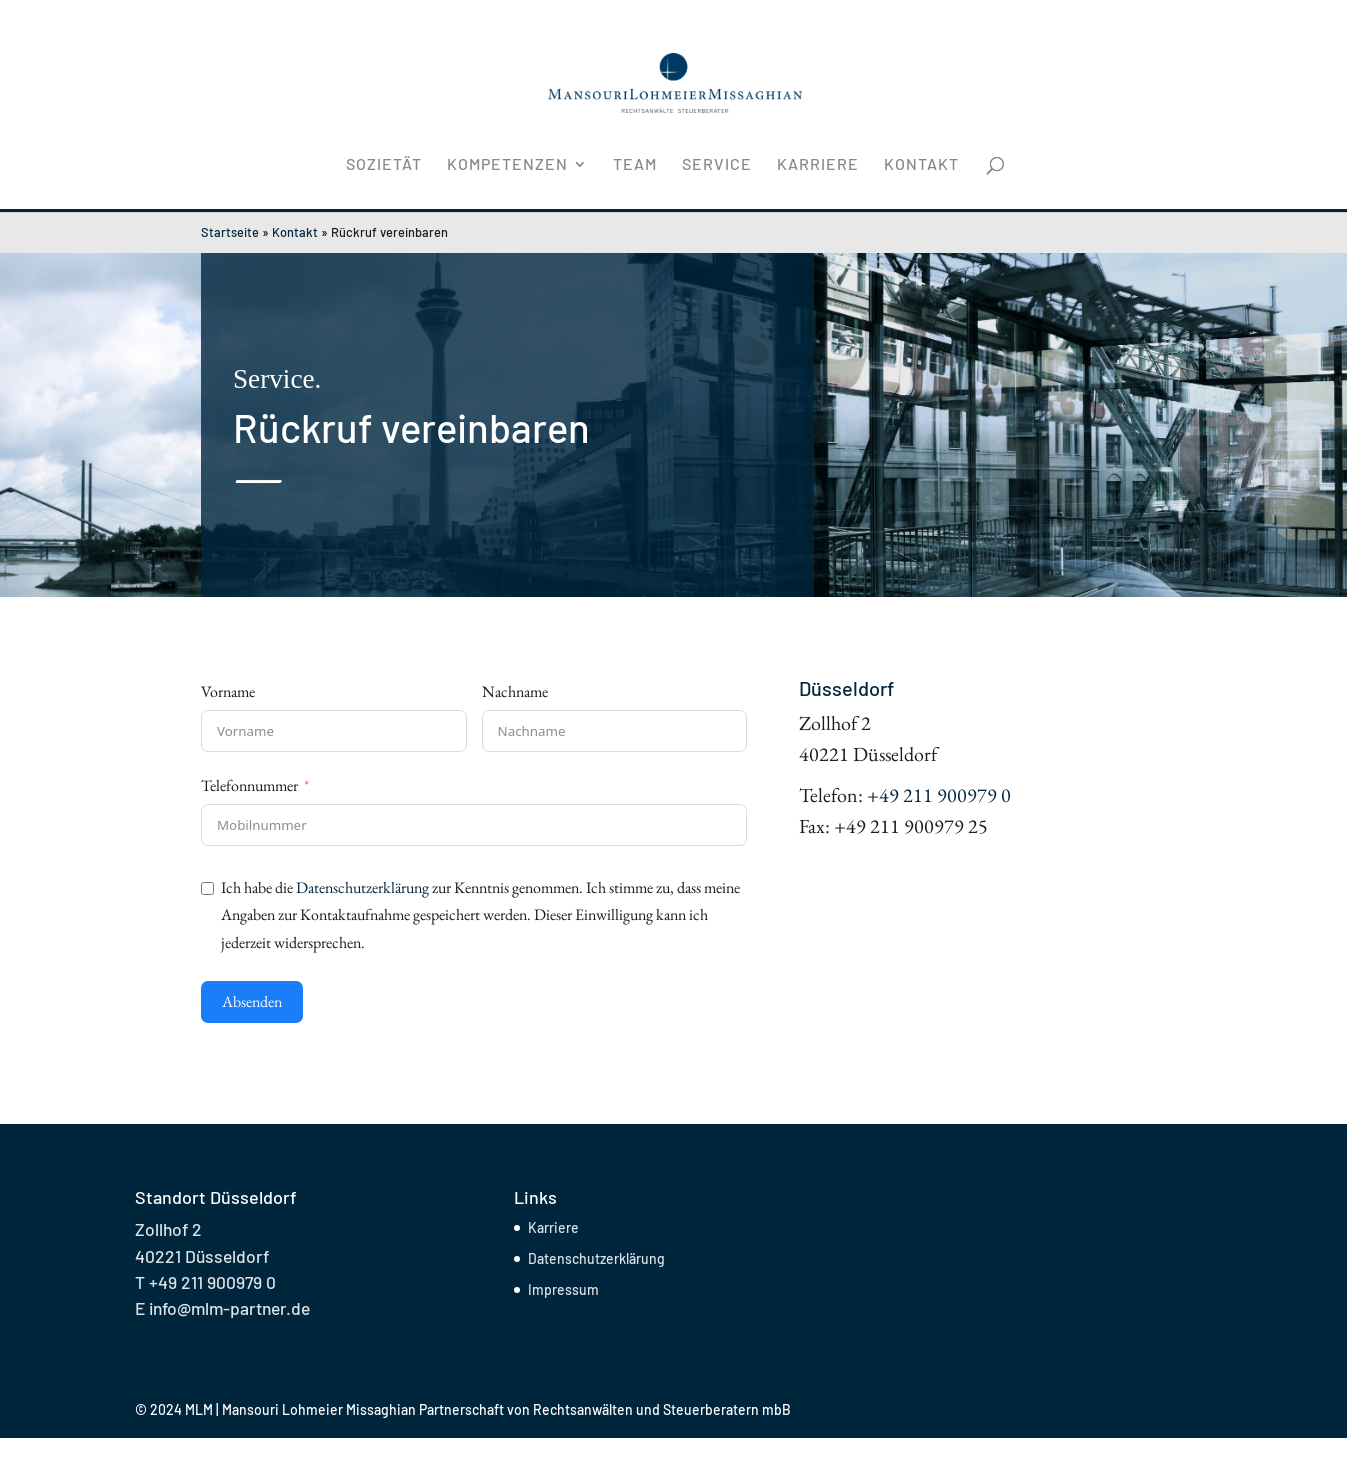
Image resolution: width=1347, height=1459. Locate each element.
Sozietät (384, 165)
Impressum (563, 1289)
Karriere (818, 165)
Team (635, 165)
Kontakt (921, 165)
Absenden (252, 1001)
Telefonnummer (249, 785)
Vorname (228, 691)
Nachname (515, 691)
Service (717, 165)
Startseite (230, 232)
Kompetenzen (507, 165)
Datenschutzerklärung (362, 887)
